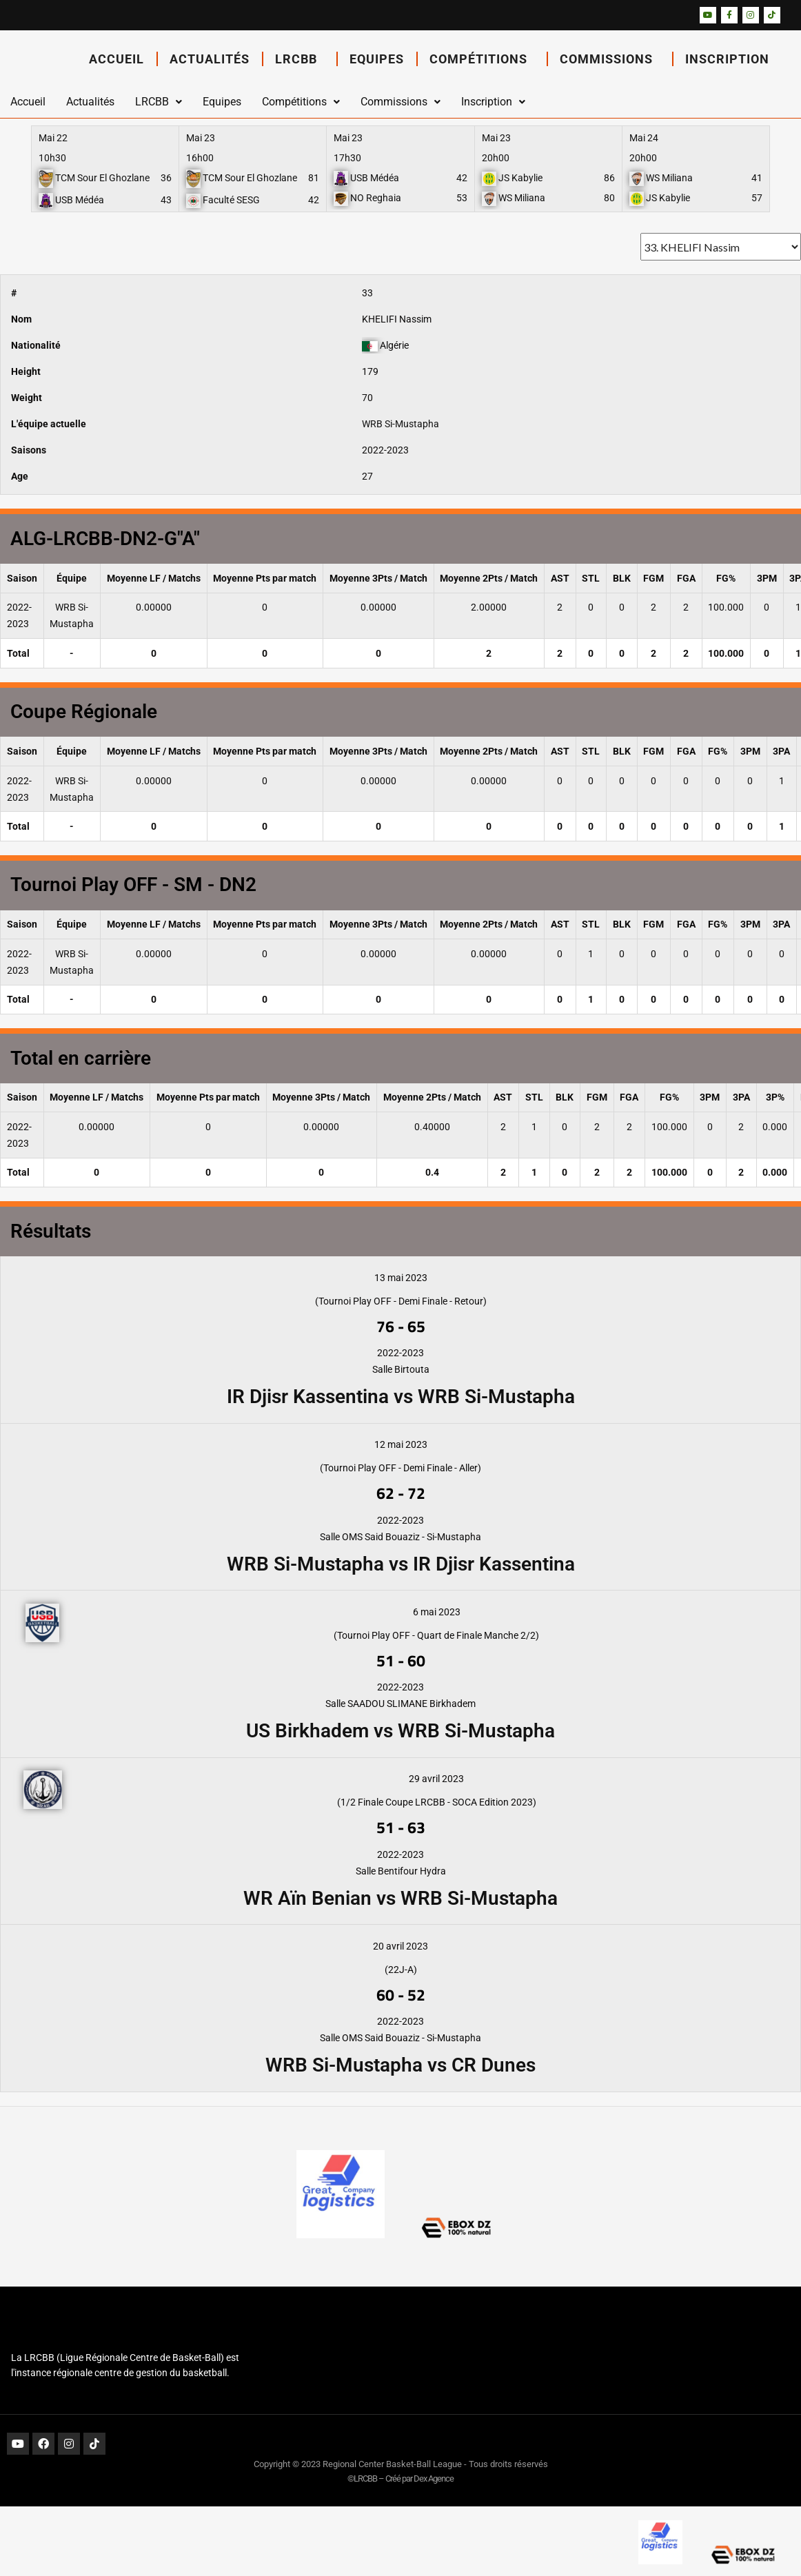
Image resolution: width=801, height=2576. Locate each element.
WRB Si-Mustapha (400, 423)
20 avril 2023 (400, 1946)
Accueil (116, 59)
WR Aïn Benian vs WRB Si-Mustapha (400, 1898)
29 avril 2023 (436, 1778)
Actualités (210, 59)
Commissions (610, 59)
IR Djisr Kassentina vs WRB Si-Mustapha (401, 1396)
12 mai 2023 (400, 1444)
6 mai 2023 (436, 1611)
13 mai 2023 (400, 1277)
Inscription (730, 59)
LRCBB (299, 59)
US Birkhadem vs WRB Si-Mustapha (400, 1730)
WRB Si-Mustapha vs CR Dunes (400, 2065)
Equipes (376, 59)
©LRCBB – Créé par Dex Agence (400, 2478)
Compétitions (481, 59)
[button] (158, 102)
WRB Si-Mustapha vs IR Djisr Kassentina (401, 1564)
